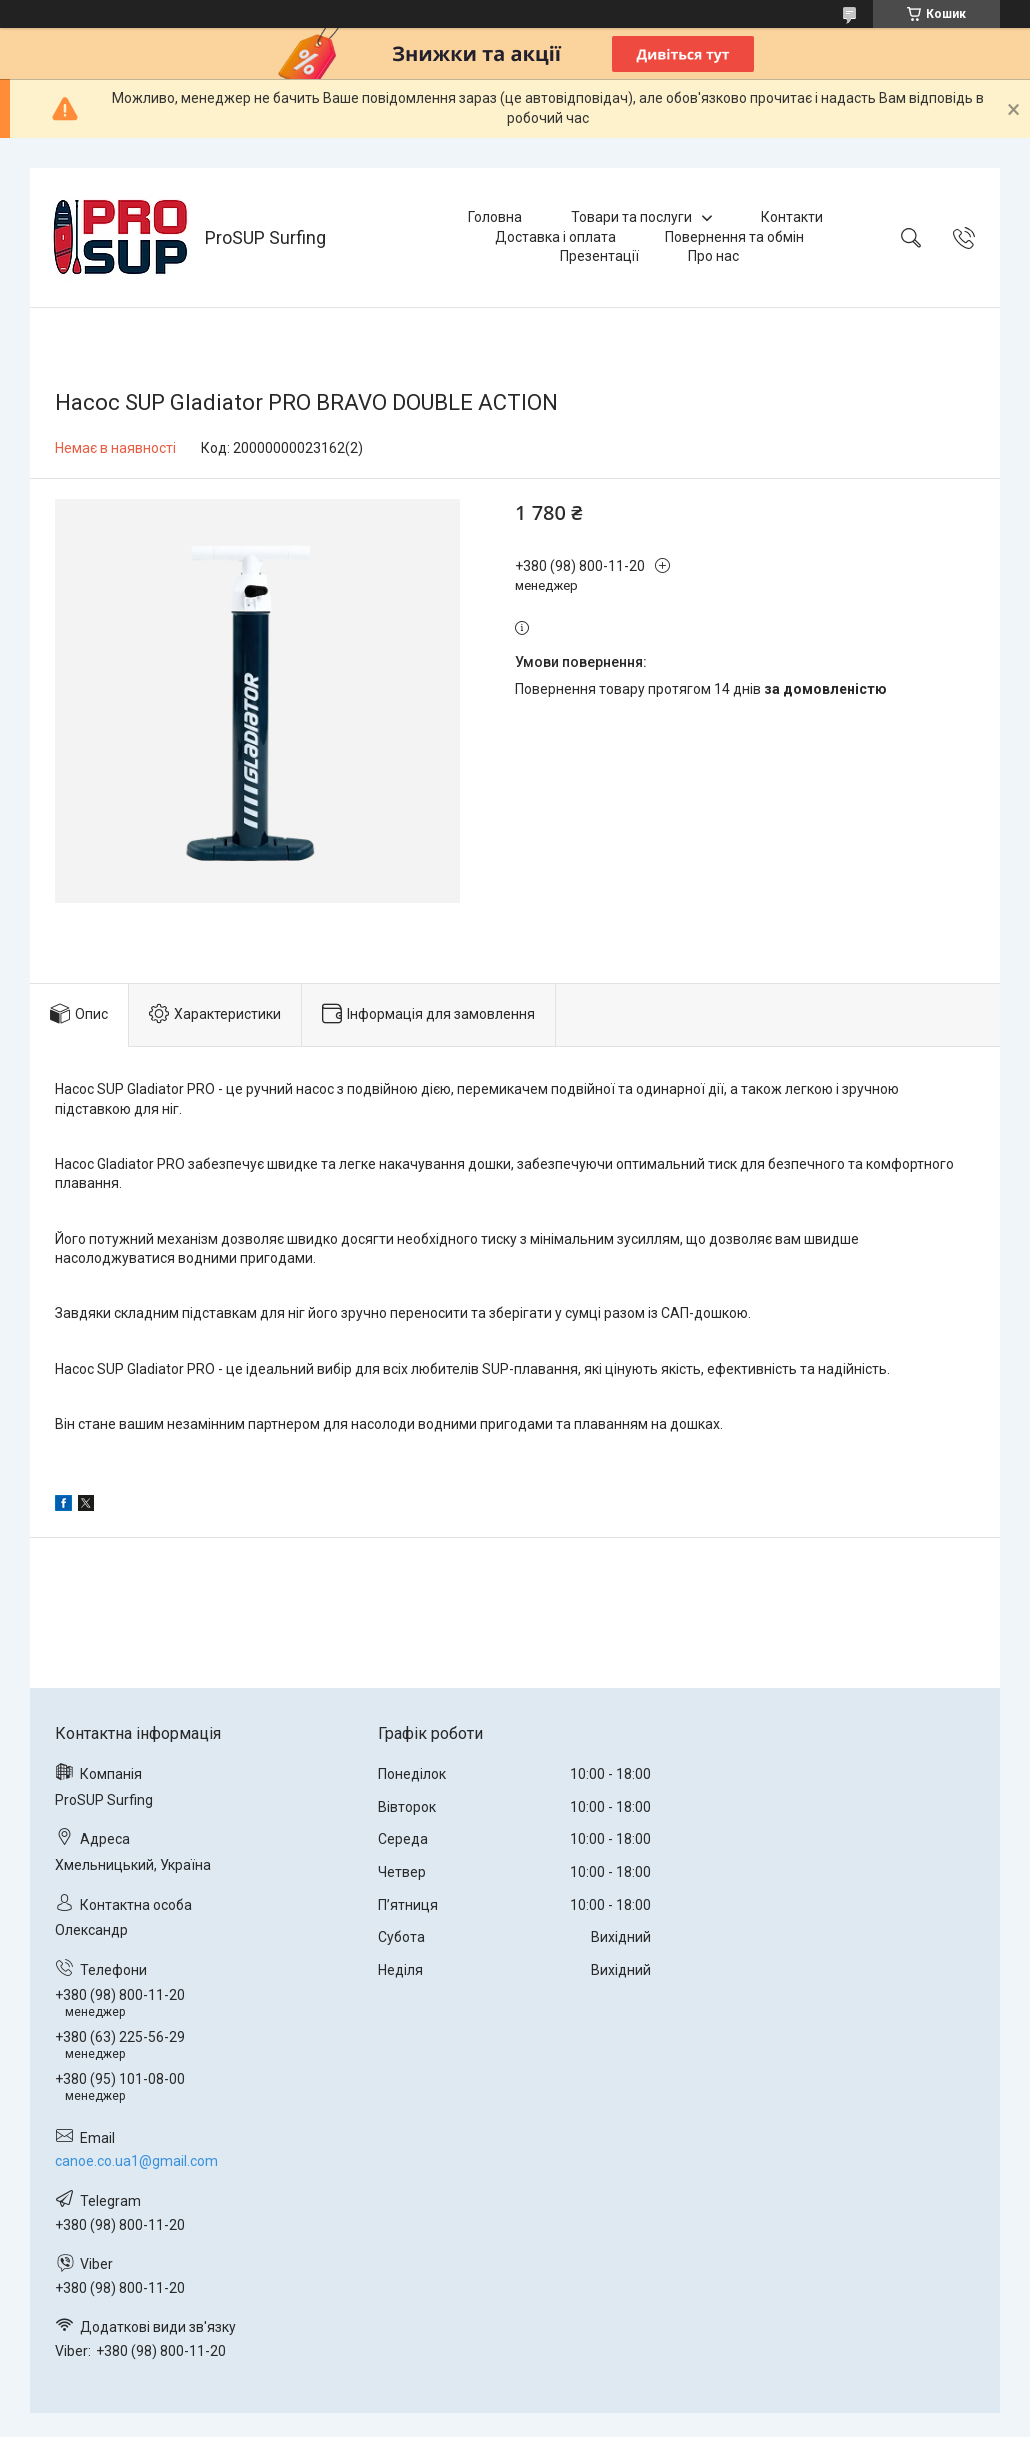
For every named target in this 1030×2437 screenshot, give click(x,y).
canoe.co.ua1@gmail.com (136, 2161)
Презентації (599, 256)
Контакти (792, 217)
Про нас (713, 256)
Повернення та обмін (734, 237)
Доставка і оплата (555, 237)
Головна (495, 217)
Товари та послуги (631, 217)
